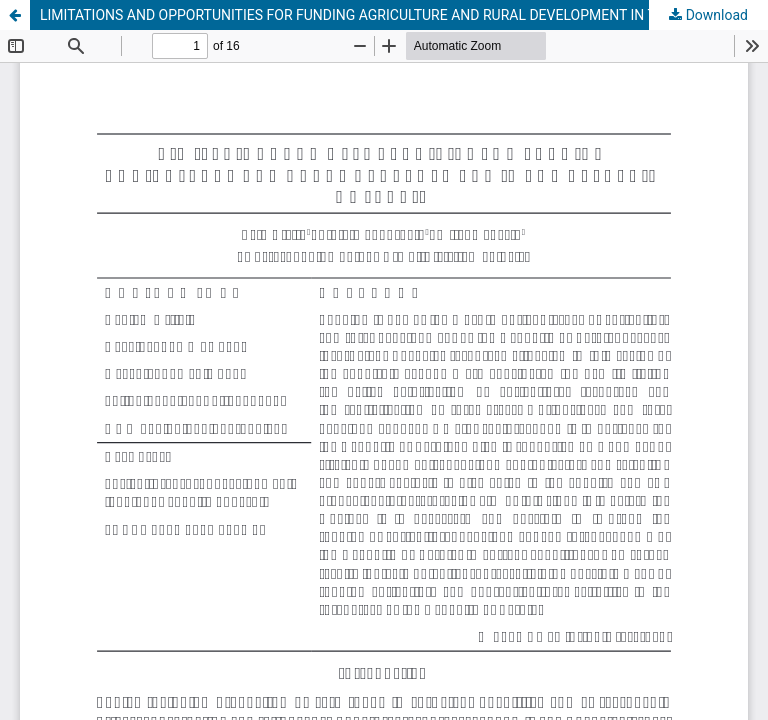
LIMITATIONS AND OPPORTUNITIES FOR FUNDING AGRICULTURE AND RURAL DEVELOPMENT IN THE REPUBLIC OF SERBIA (404, 15)
